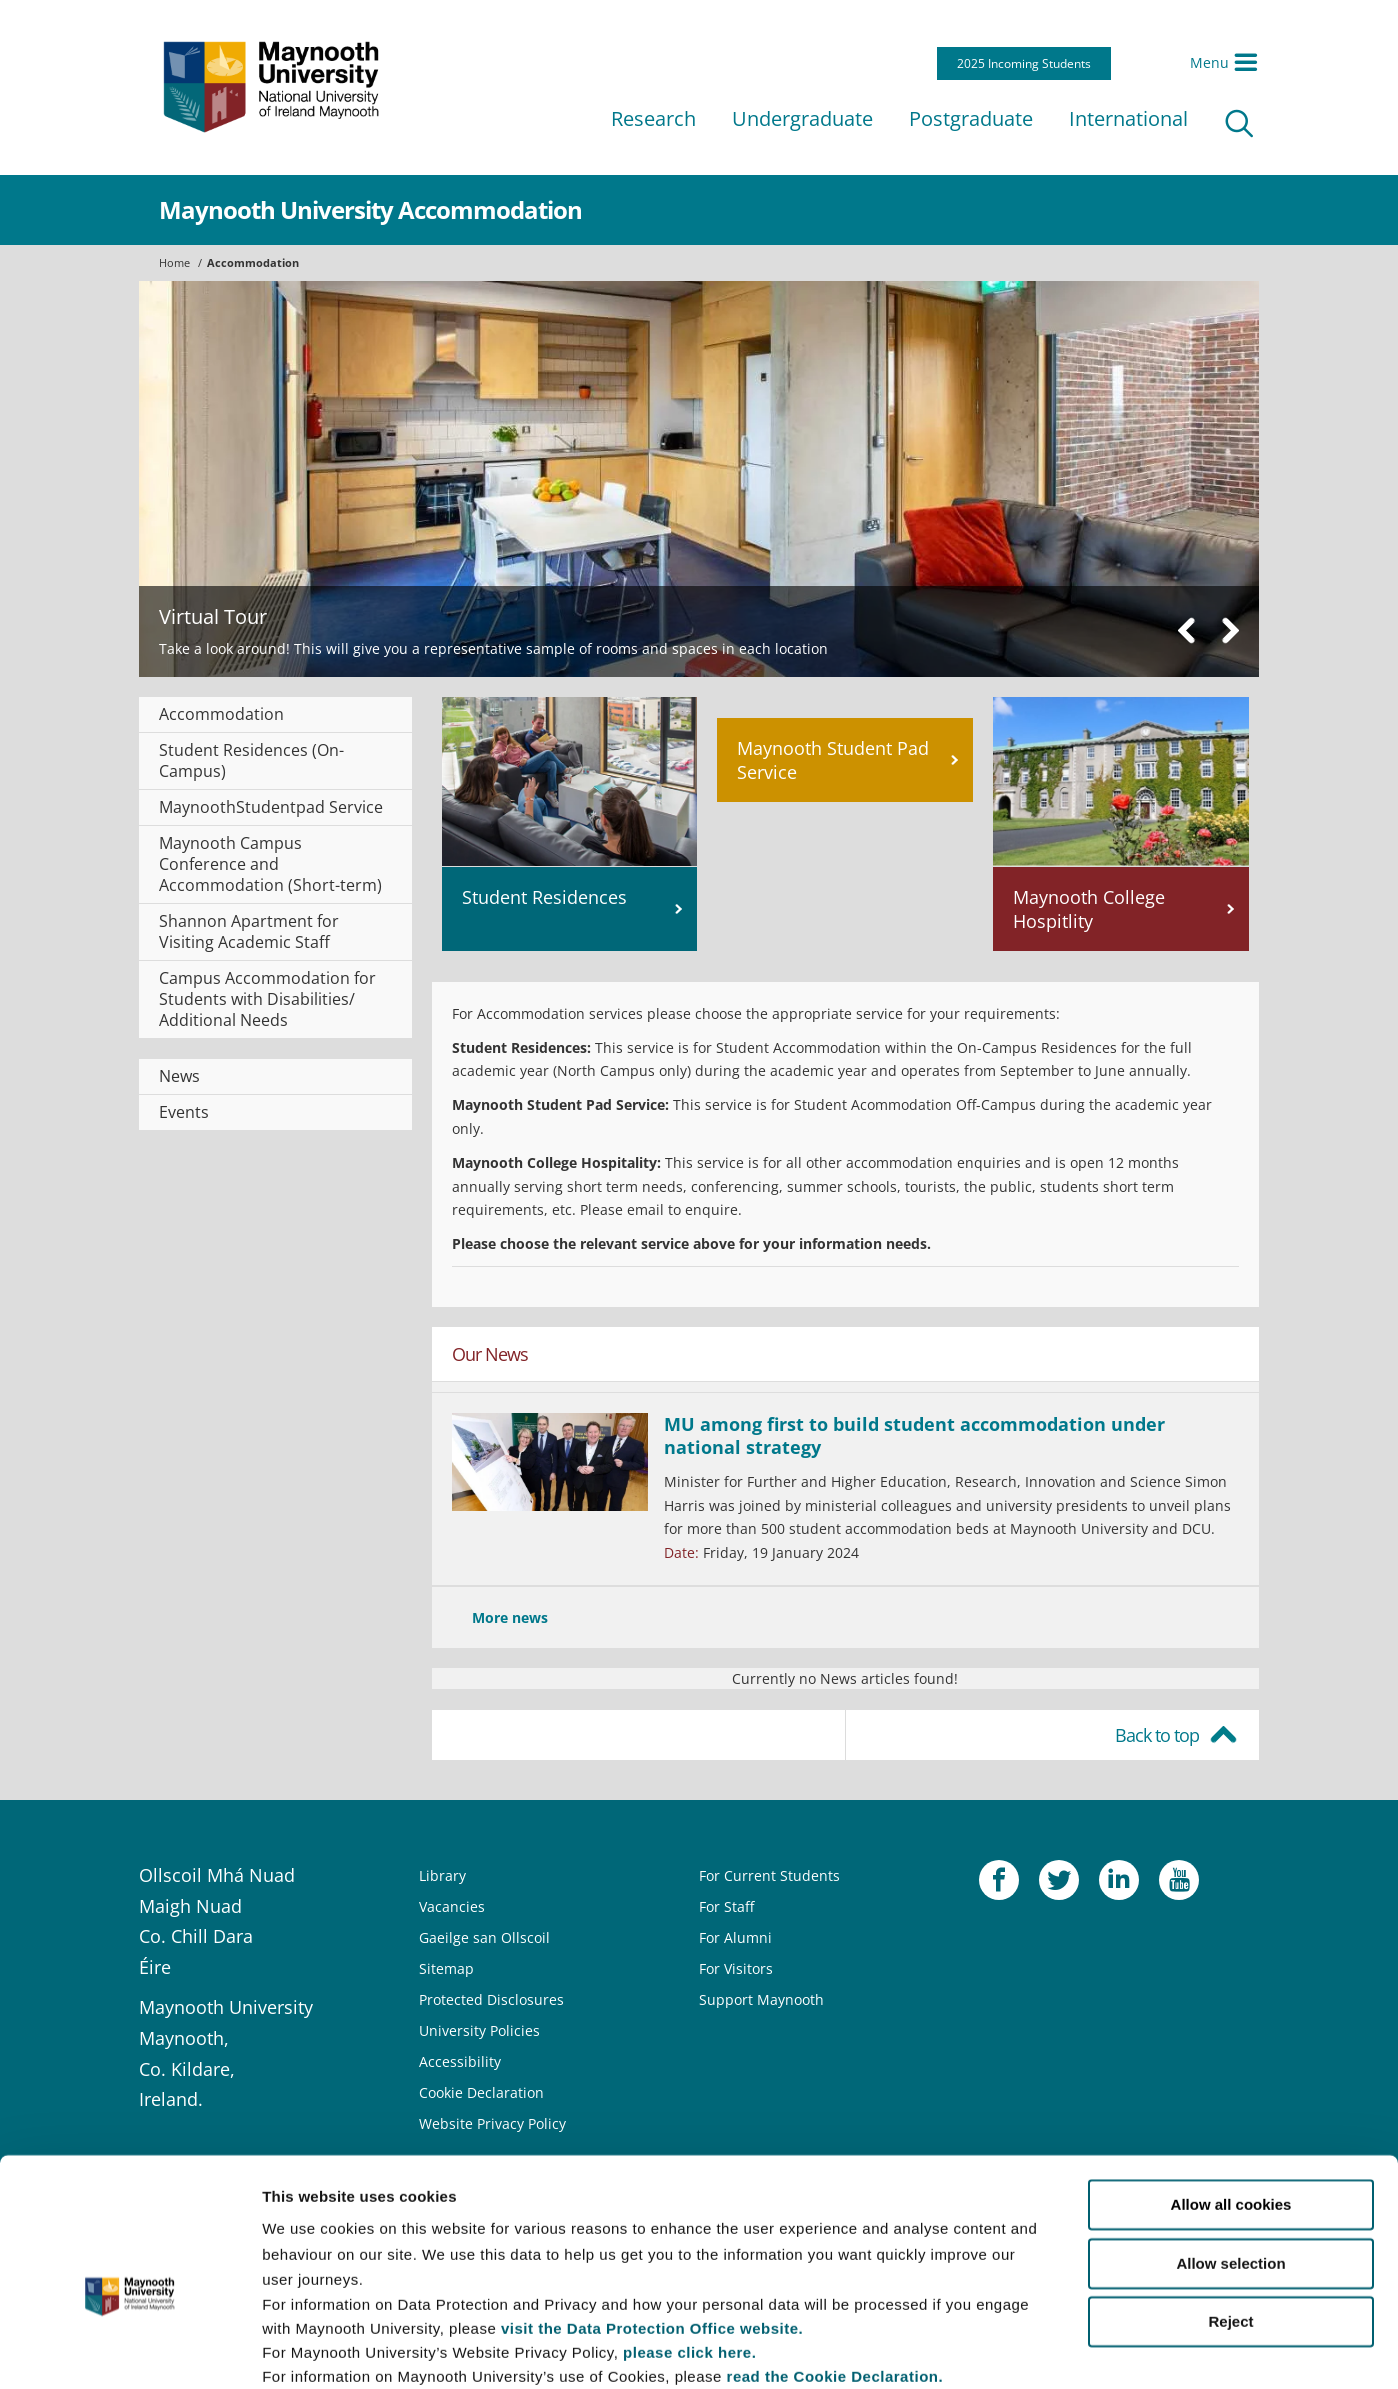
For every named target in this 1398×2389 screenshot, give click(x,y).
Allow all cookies (1231, 2097)
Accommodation (253, 262)
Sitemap (446, 1968)
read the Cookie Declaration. (835, 2268)
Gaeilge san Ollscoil (484, 1937)
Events (184, 1112)
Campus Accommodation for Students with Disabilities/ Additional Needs (267, 999)
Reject (1230, 2214)
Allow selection (1230, 2155)
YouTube (1179, 1885)
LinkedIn (1119, 1885)
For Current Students (769, 1875)
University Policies (479, 2030)
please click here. (689, 2244)
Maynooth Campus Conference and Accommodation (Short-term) (270, 864)
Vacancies (452, 1906)
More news (510, 1617)
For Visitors (736, 1968)
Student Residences (544, 897)
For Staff (726, 1906)
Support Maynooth (761, 1999)
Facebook (999, 1885)
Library (442, 1875)
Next (1230, 630)
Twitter (1059, 1885)
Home (174, 262)
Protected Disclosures (491, 1999)
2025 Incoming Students (1024, 63)
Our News (490, 1354)
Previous (1187, 630)
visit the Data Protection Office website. (652, 2220)
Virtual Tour (213, 616)
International (1128, 118)
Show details (1049, 2349)
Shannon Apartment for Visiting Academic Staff (249, 931)
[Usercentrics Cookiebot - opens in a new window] (129, 2350)
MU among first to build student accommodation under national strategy (914, 1435)
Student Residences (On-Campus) (251, 760)
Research (653, 118)
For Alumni (735, 1937)
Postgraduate (971, 118)
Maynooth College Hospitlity (1089, 909)
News (179, 1076)
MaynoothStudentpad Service (271, 807)
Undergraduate (802, 118)
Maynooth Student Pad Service (833, 760)
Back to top (1157, 1735)
